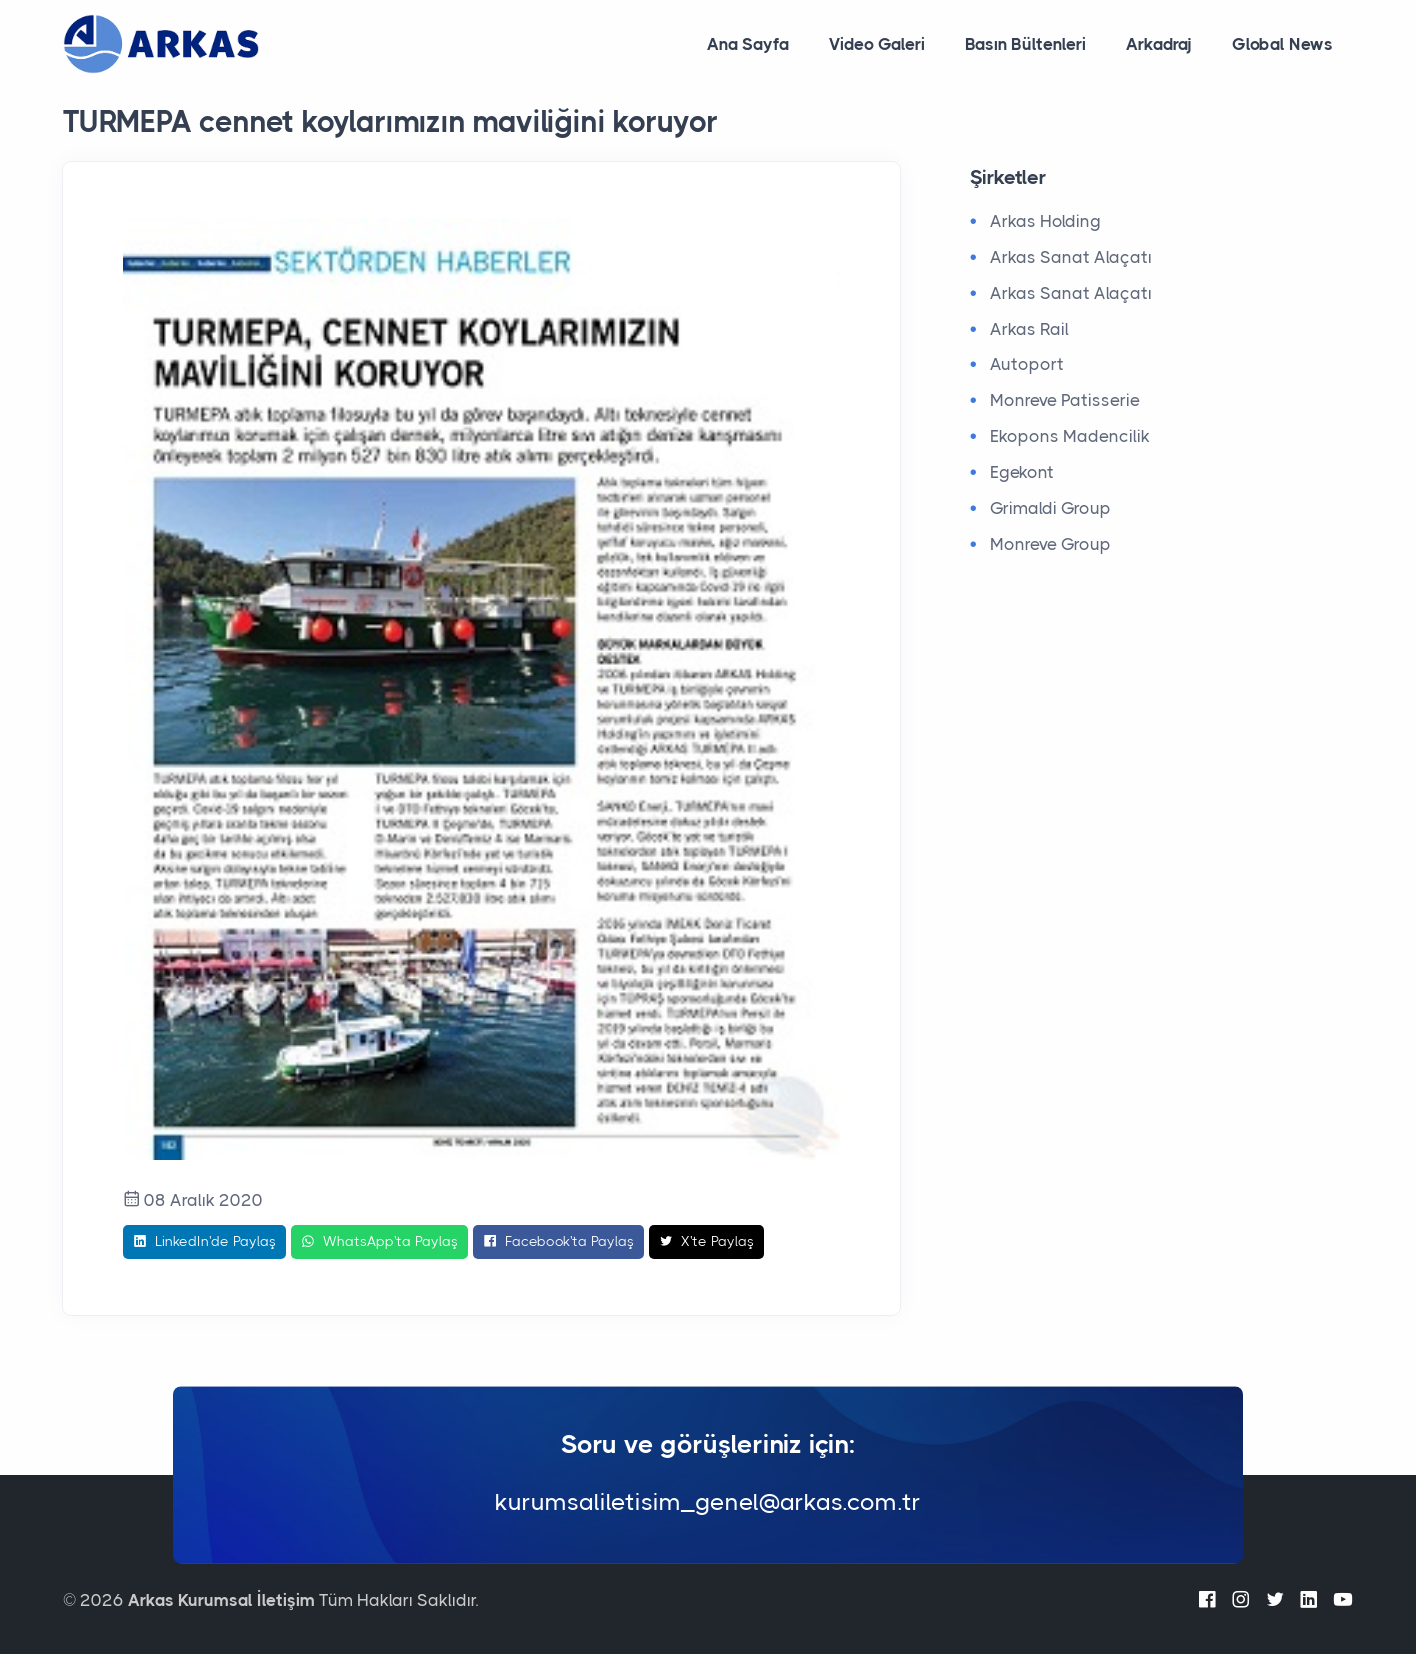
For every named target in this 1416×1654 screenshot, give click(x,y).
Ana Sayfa (748, 44)
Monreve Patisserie (1065, 400)
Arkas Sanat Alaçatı (1071, 257)
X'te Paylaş (706, 1242)
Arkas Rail (1029, 329)
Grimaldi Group (1050, 508)
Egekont (1022, 472)
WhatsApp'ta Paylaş (379, 1242)
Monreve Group (1050, 544)
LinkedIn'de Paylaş (204, 1242)
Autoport (1027, 364)
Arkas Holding (1045, 221)
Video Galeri (877, 44)
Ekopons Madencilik (1070, 436)
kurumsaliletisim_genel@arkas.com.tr (708, 1503)
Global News (1282, 44)
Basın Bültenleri (1025, 44)
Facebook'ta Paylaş (558, 1242)
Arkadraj (1159, 44)
